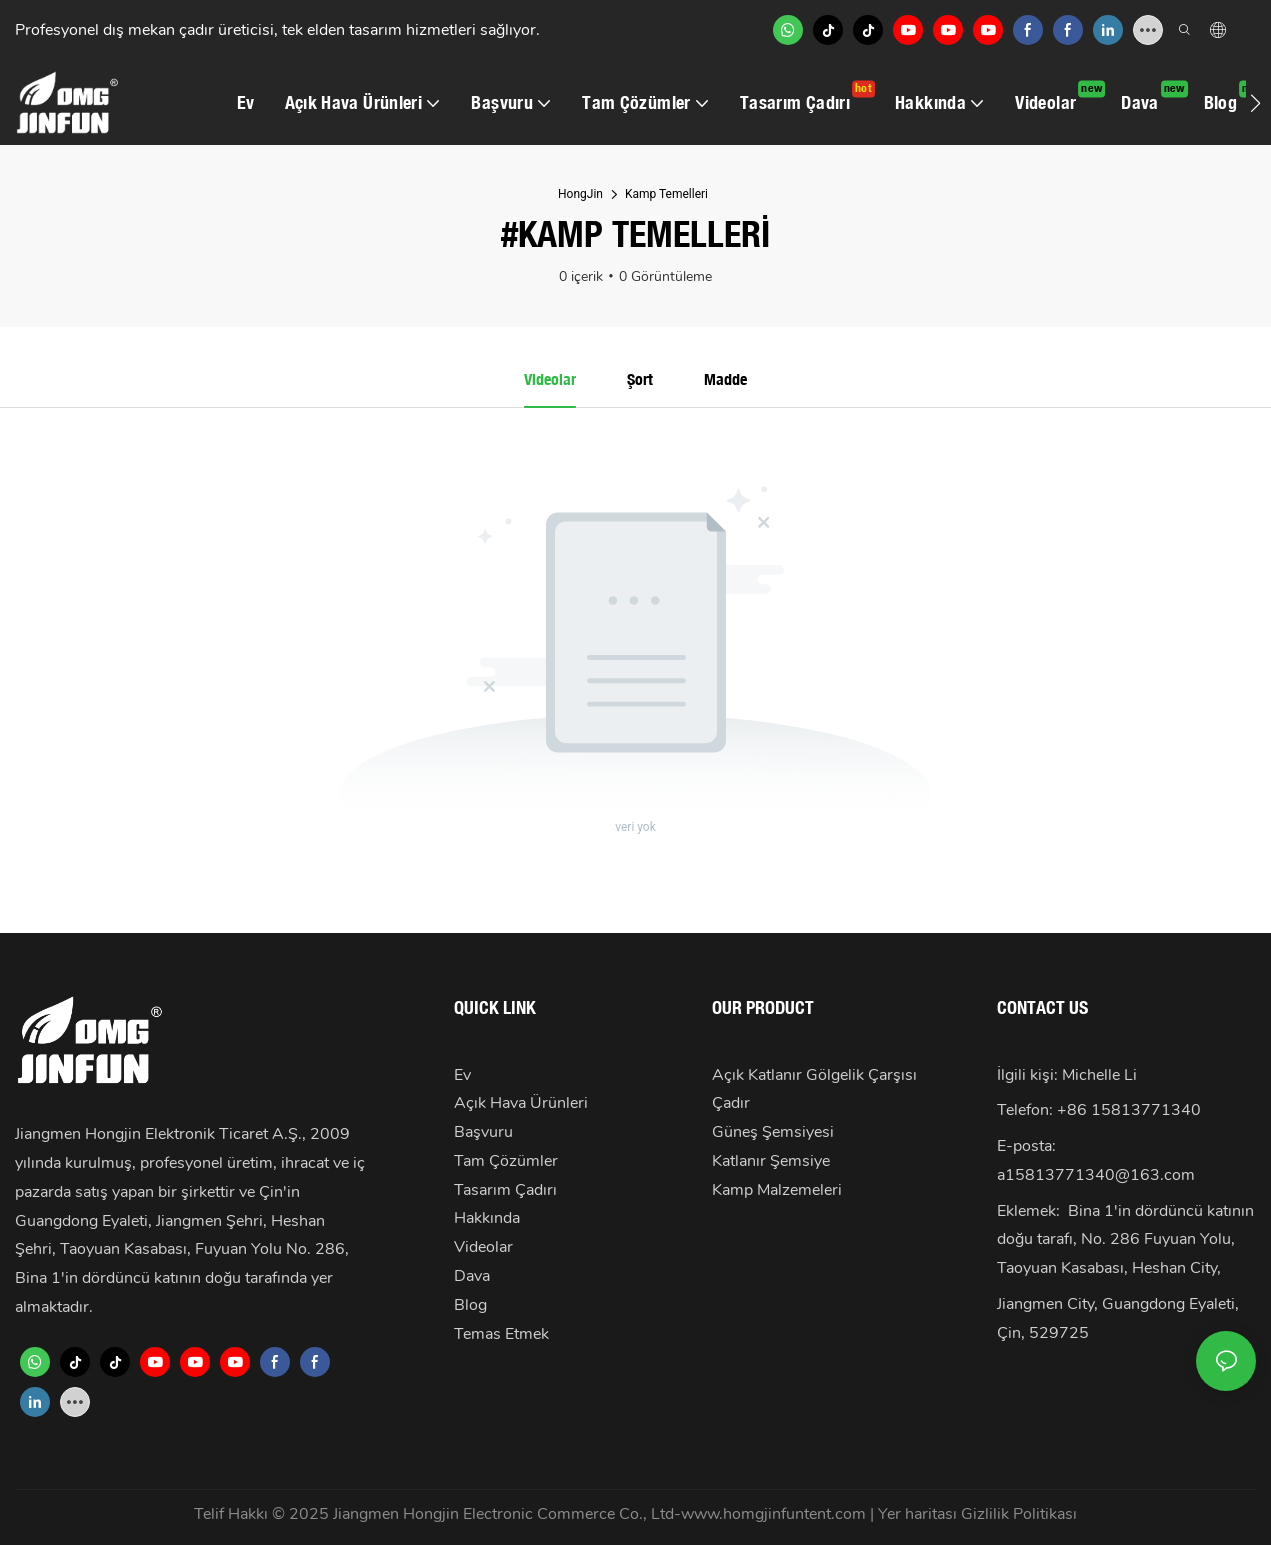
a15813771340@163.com (1096, 1175)
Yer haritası (919, 1514)
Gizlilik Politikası (1019, 1514)
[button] (1255, 103)
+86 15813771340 (1129, 1111)
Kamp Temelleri (666, 194)
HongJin (580, 194)
